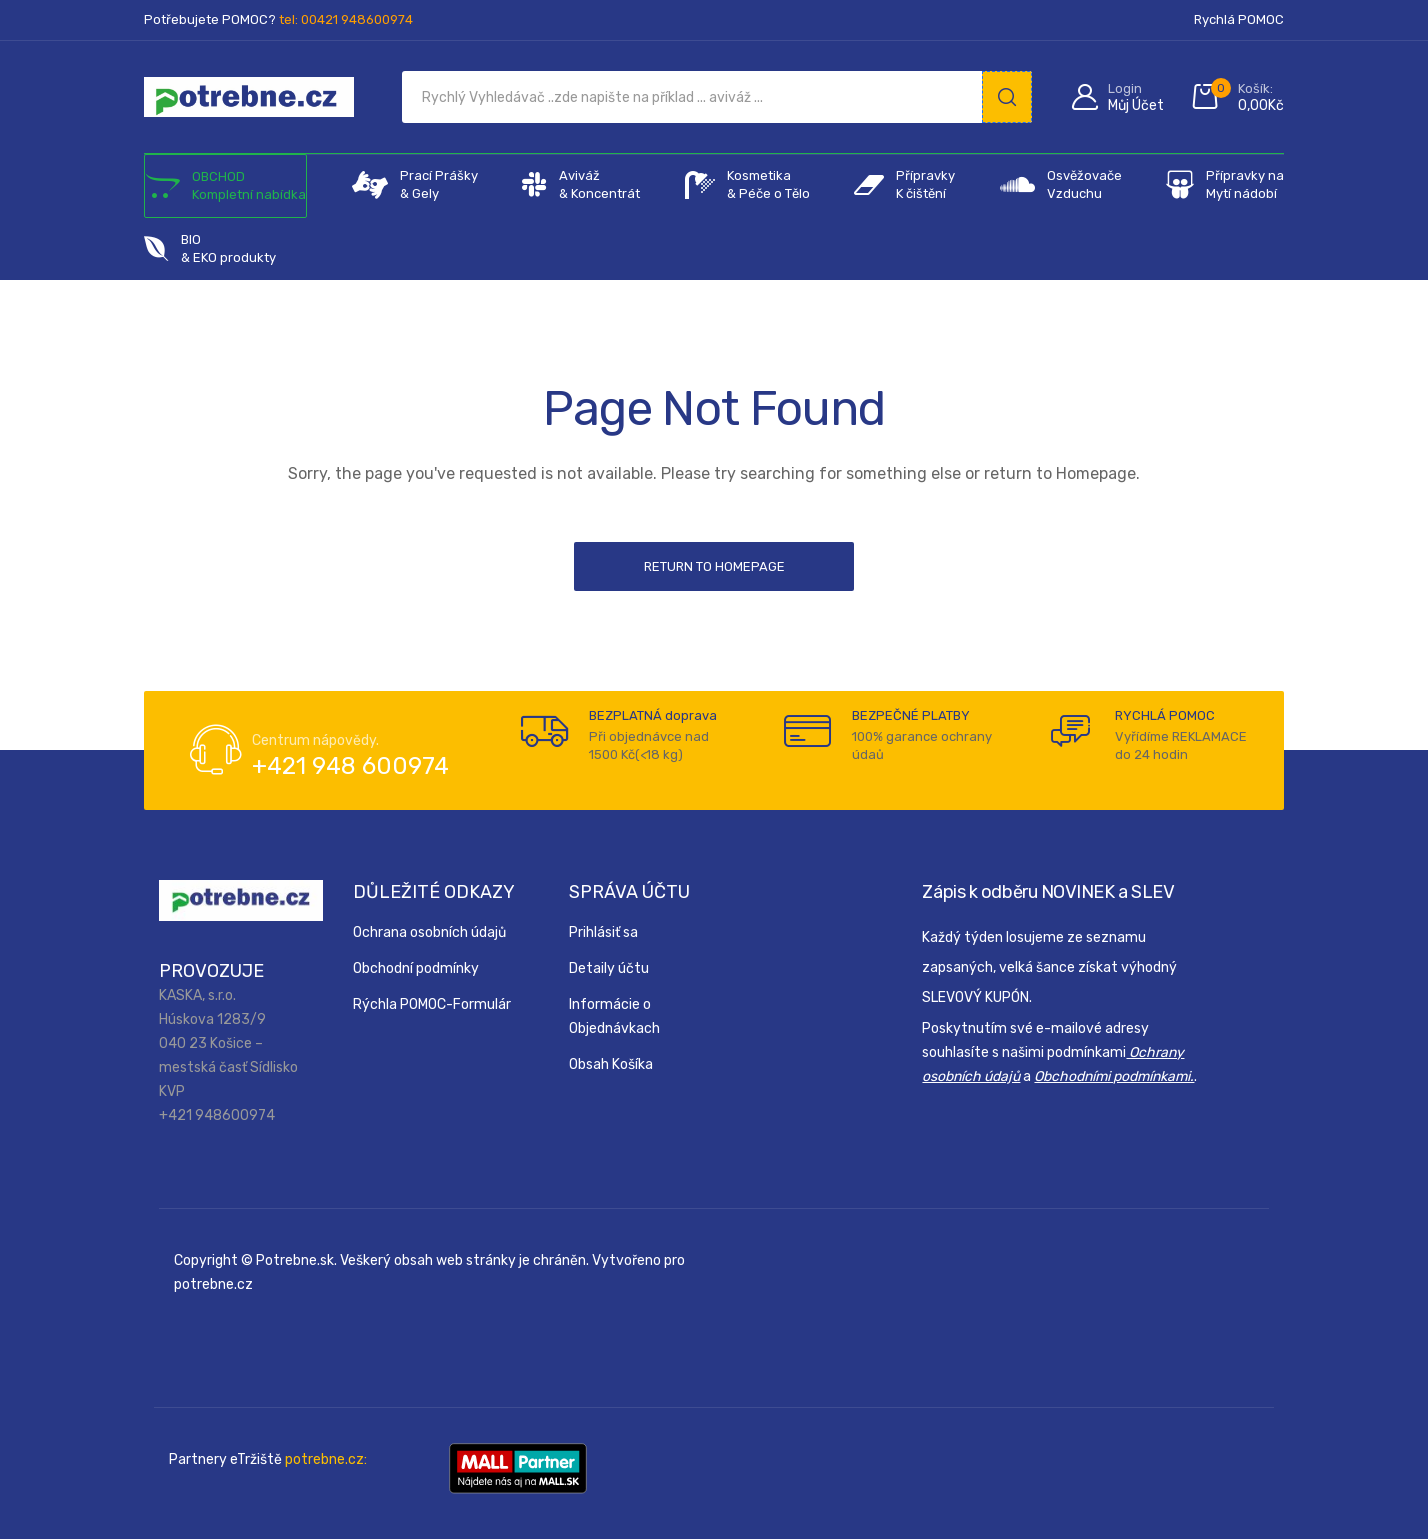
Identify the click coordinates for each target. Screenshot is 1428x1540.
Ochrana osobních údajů (429, 933)
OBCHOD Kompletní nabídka (225, 186)
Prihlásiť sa (603, 933)
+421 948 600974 (350, 767)
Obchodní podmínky (416, 969)
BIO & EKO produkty (210, 249)
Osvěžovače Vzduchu (1061, 185)
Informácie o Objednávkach (614, 1017)
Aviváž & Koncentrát (581, 185)
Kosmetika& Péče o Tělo (747, 185)
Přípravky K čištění (904, 185)
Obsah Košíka (611, 1065)
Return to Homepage (714, 566)
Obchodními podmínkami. (1114, 1077)
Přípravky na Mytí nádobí (1225, 185)
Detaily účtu (609, 969)
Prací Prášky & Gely (415, 185)
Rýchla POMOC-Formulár (432, 1005)
